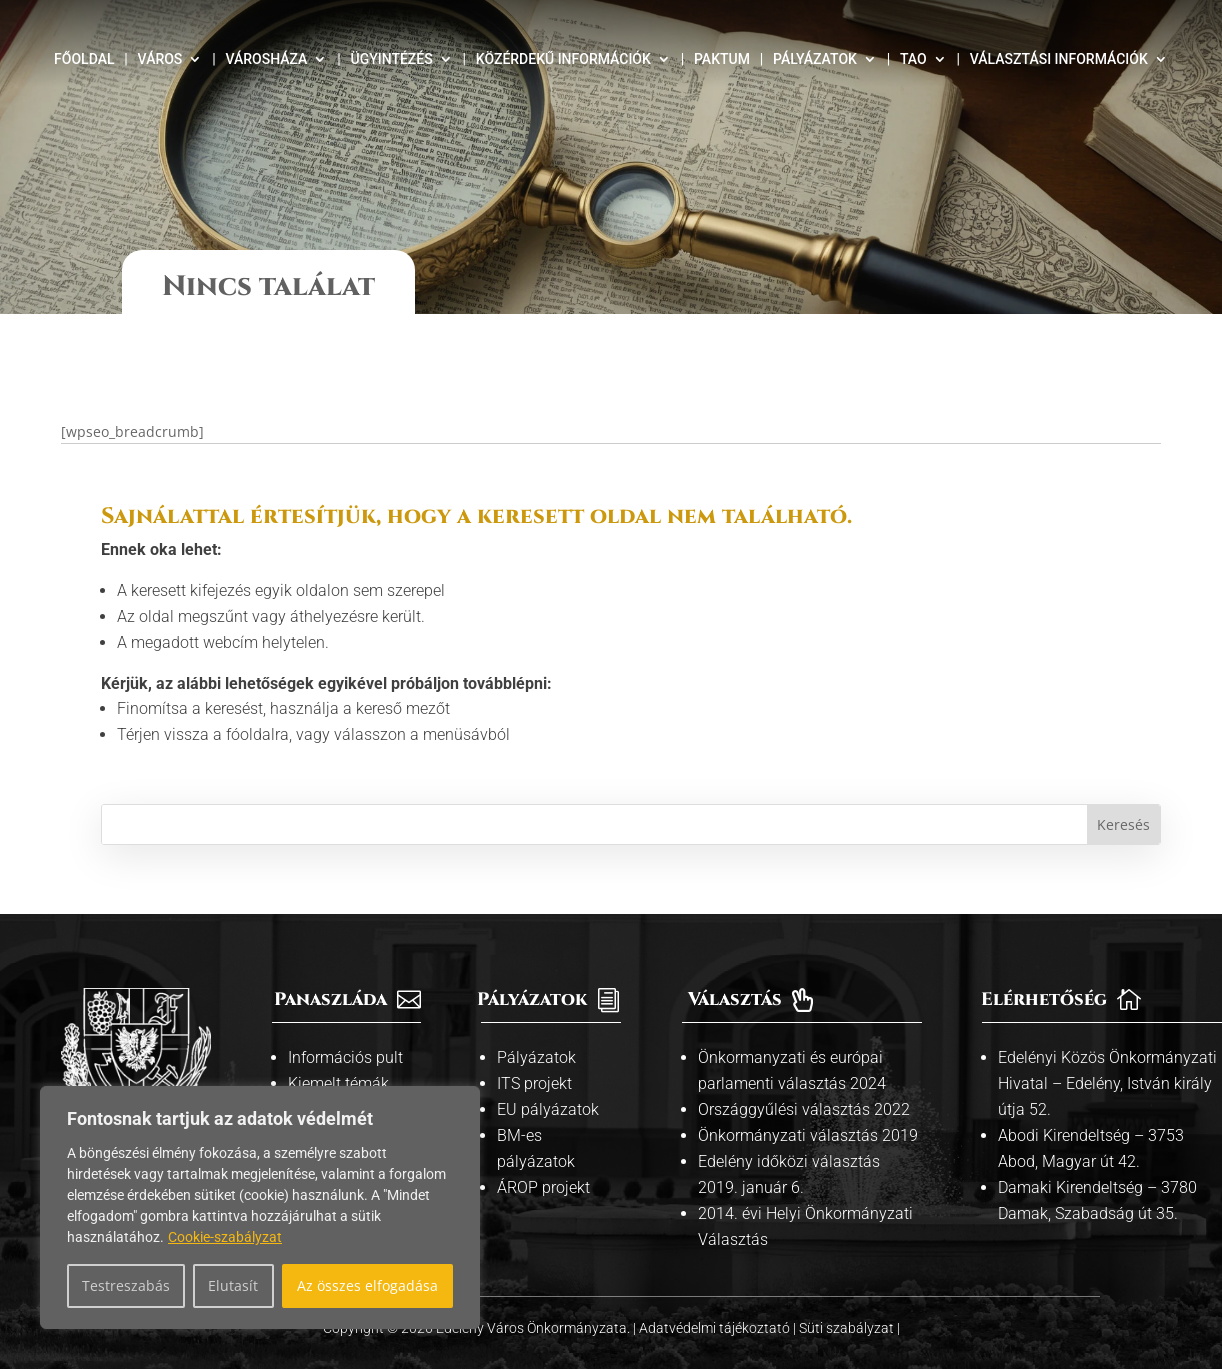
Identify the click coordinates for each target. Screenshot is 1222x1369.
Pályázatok (815, 59)
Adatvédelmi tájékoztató (716, 1311)
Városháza (266, 59)
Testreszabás (126, 1285)
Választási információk (1059, 59)
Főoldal (84, 59)
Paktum (722, 59)
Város (160, 59)
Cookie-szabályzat (225, 1237)
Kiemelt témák (338, 1065)
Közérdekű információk (563, 59)
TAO (913, 59)
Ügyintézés (391, 59)
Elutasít (233, 1285)
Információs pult (345, 1039)
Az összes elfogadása (367, 1285)
